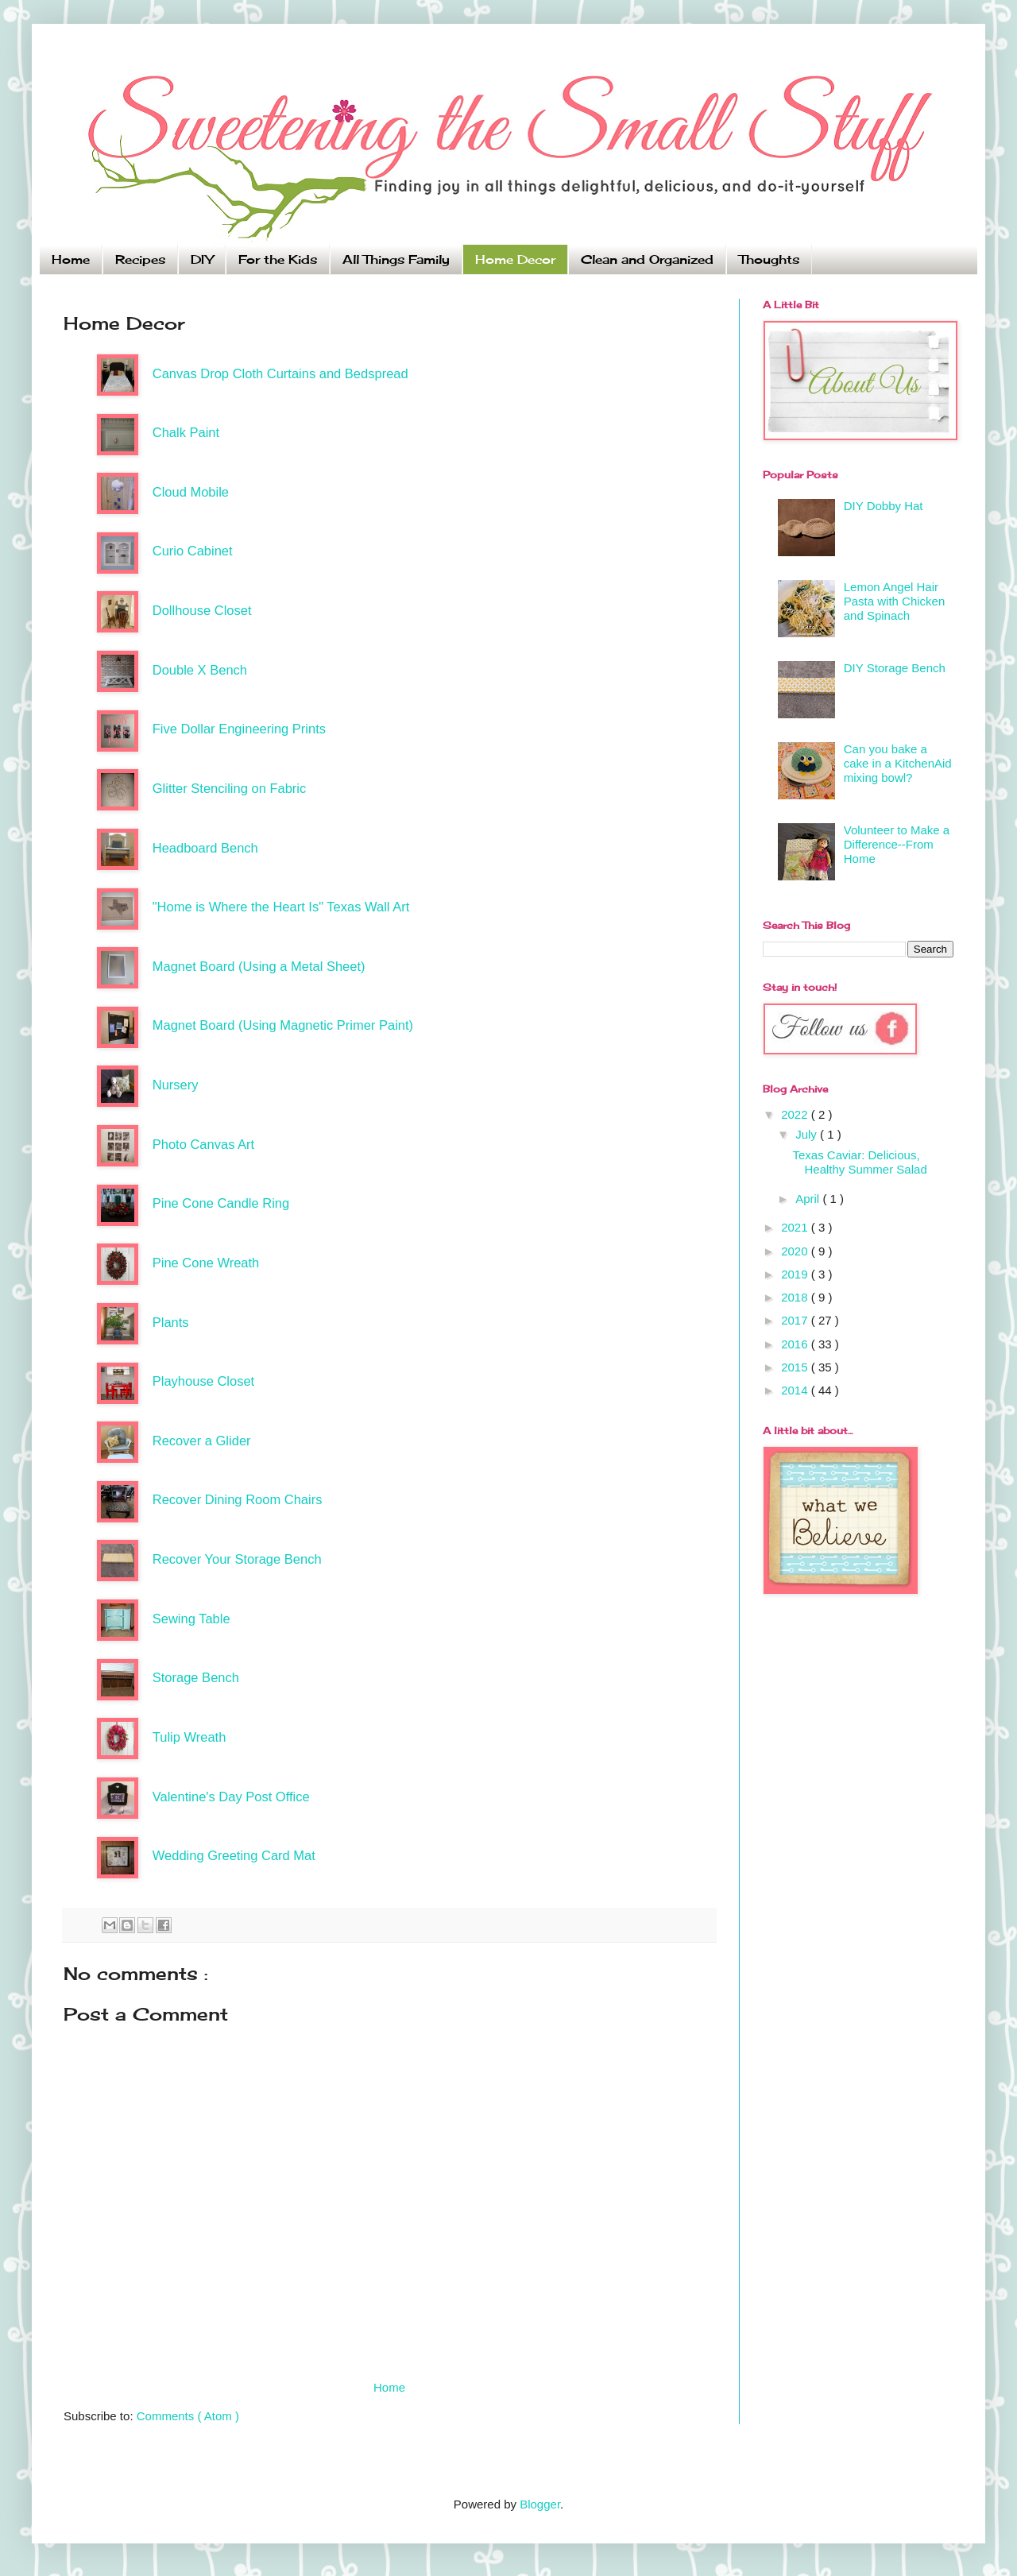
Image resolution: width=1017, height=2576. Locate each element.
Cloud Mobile (191, 492)
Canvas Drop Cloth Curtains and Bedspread (280, 373)
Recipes (140, 259)
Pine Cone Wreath (206, 1262)
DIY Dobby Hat (883, 505)
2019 (796, 1274)
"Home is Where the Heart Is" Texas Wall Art (281, 906)
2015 (796, 1367)
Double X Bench (200, 670)
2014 (796, 1390)
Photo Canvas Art (203, 1144)
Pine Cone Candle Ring (221, 1203)
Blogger (540, 2504)
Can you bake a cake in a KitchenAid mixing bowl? (898, 763)
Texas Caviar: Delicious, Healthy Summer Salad (860, 1162)
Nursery (176, 1084)
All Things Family (396, 259)
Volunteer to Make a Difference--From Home (896, 844)
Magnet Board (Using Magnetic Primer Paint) (283, 1025)
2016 (796, 1344)
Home (71, 259)
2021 (796, 1227)
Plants (171, 1322)
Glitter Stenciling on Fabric (230, 788)
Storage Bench (196, 1677)
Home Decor (515, 259)
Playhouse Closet (203, 1381)
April (808, 1198)
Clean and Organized (647, 259)
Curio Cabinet (193, 550)
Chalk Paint (186, 432)
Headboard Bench (205, 848)
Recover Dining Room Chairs (238, 1499)
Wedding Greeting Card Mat (234, 1855)
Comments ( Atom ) (188, 2416)
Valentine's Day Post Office (231, 1796)
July (807, 1134)
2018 (796, 1297)
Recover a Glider (202, 1440)
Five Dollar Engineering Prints (239, 728)
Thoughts (769, 259)
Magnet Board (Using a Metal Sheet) (259, 966)
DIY (202, 259)
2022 (796, 1114)
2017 (796, 1320)
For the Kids (277, 259)
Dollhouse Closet (202, 610)
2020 (796, 1251)
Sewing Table (191, 1618)
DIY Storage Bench (894, 668)
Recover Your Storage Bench (237, 1559)
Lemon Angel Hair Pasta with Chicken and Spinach (894, 601)
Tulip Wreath (189, 1737)
